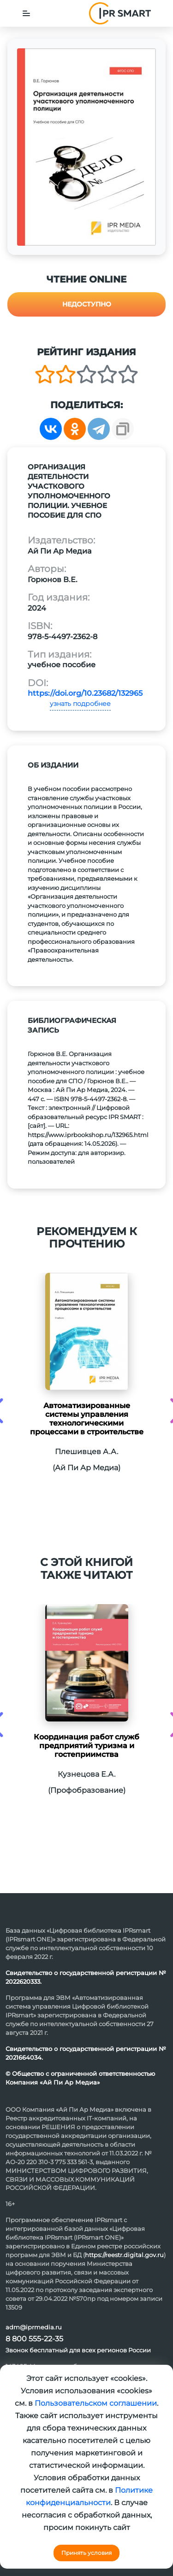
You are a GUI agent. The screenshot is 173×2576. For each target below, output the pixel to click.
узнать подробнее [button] (80, 703)
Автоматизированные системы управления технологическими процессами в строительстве (86, 1418)
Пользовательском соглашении (96, 2403)
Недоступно (86, 304)
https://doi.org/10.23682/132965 (85, 693)
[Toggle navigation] (26, 13)
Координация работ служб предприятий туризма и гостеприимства (86, 1746)
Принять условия (86, 2552)
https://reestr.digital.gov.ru (124, 2254)
